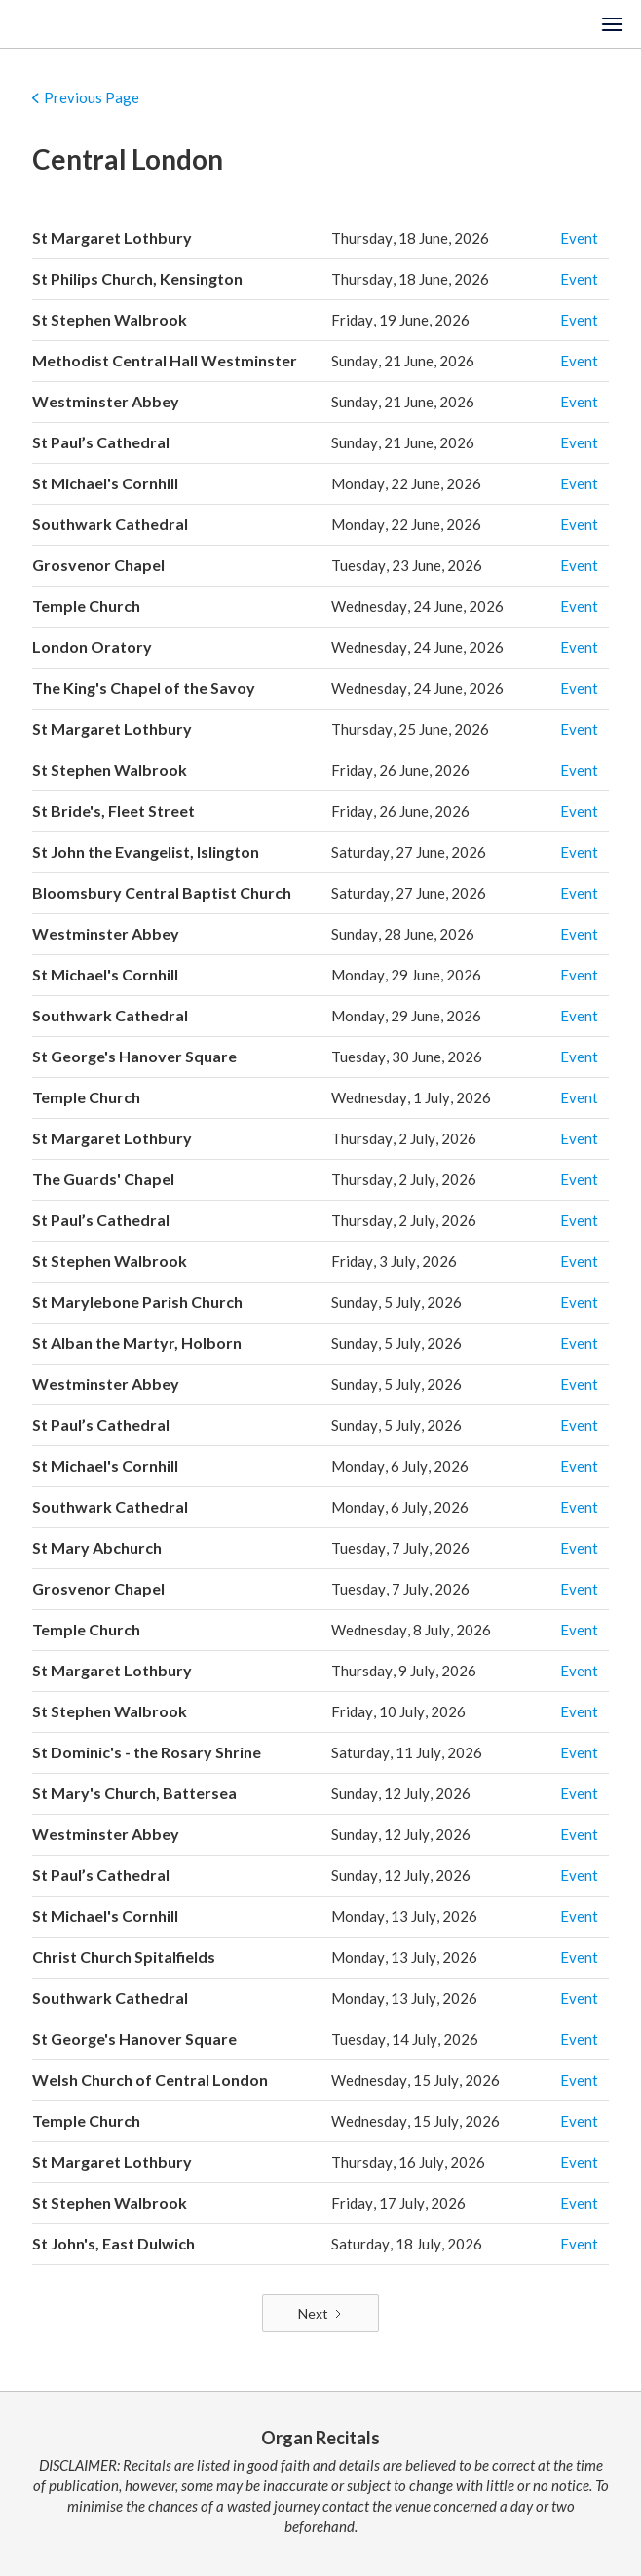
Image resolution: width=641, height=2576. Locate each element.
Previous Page (91, 97)
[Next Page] (320, 2313)
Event (579, 238)
